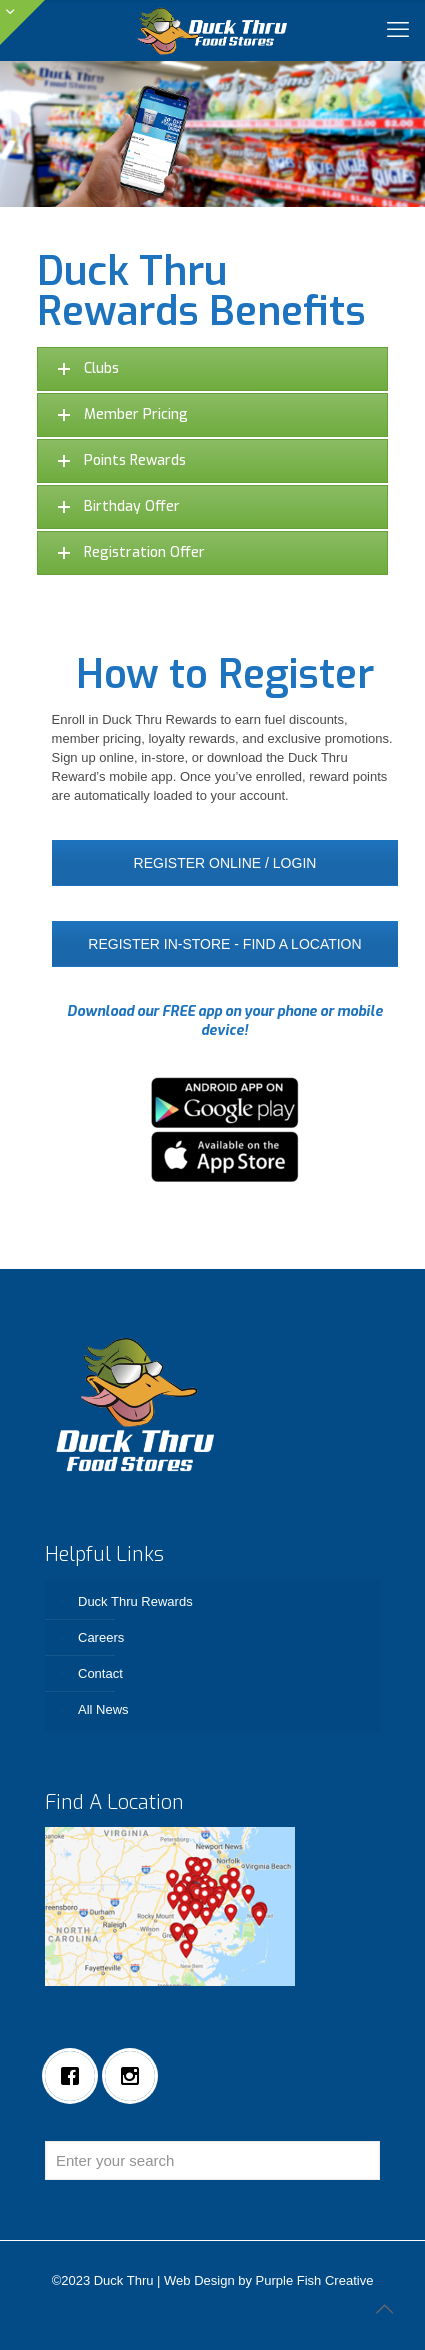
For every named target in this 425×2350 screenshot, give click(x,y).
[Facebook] (75, 2076)
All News (103, 1709)
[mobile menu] (398, 30)
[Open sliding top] (22, 22)
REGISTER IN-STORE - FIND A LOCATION (224, 944)
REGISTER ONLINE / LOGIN (225, 863)
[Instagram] (135, 2076)
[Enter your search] (212, 2160)
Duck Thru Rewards (135, 1601)
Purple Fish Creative (315, 2280)
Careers (101, 1637)
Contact (100, 1673)
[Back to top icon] (384, 2309)
